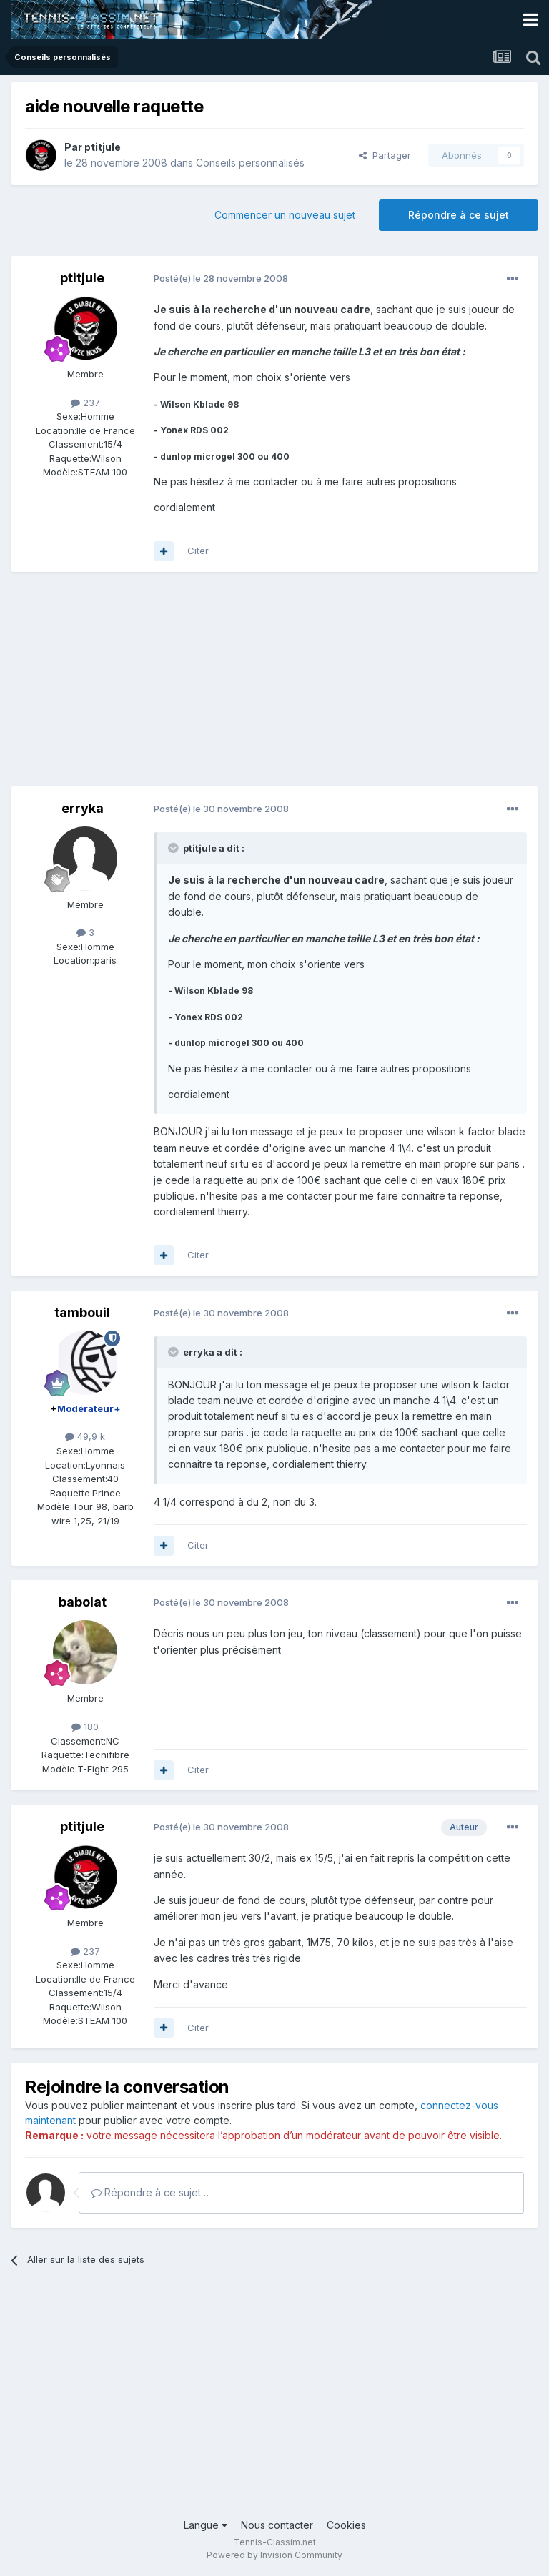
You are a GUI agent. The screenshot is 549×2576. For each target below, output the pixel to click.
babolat (83, 1601)
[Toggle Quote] (174, 848)
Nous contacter (277, 2525)
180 (85, 1726)
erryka (82, 808)
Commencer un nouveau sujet (284, 215)
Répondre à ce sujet (458, 215)
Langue (205, 2525)
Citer (198, 550)
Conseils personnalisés (250, 163)
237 (85, 402)
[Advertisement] (178, 686)
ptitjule (102, 147)
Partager (385, 155)
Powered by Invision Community (274, 2555)
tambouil (82, 1312)
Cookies (346, 2525)
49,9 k (85, 1436)
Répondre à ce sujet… (150, 2192)
